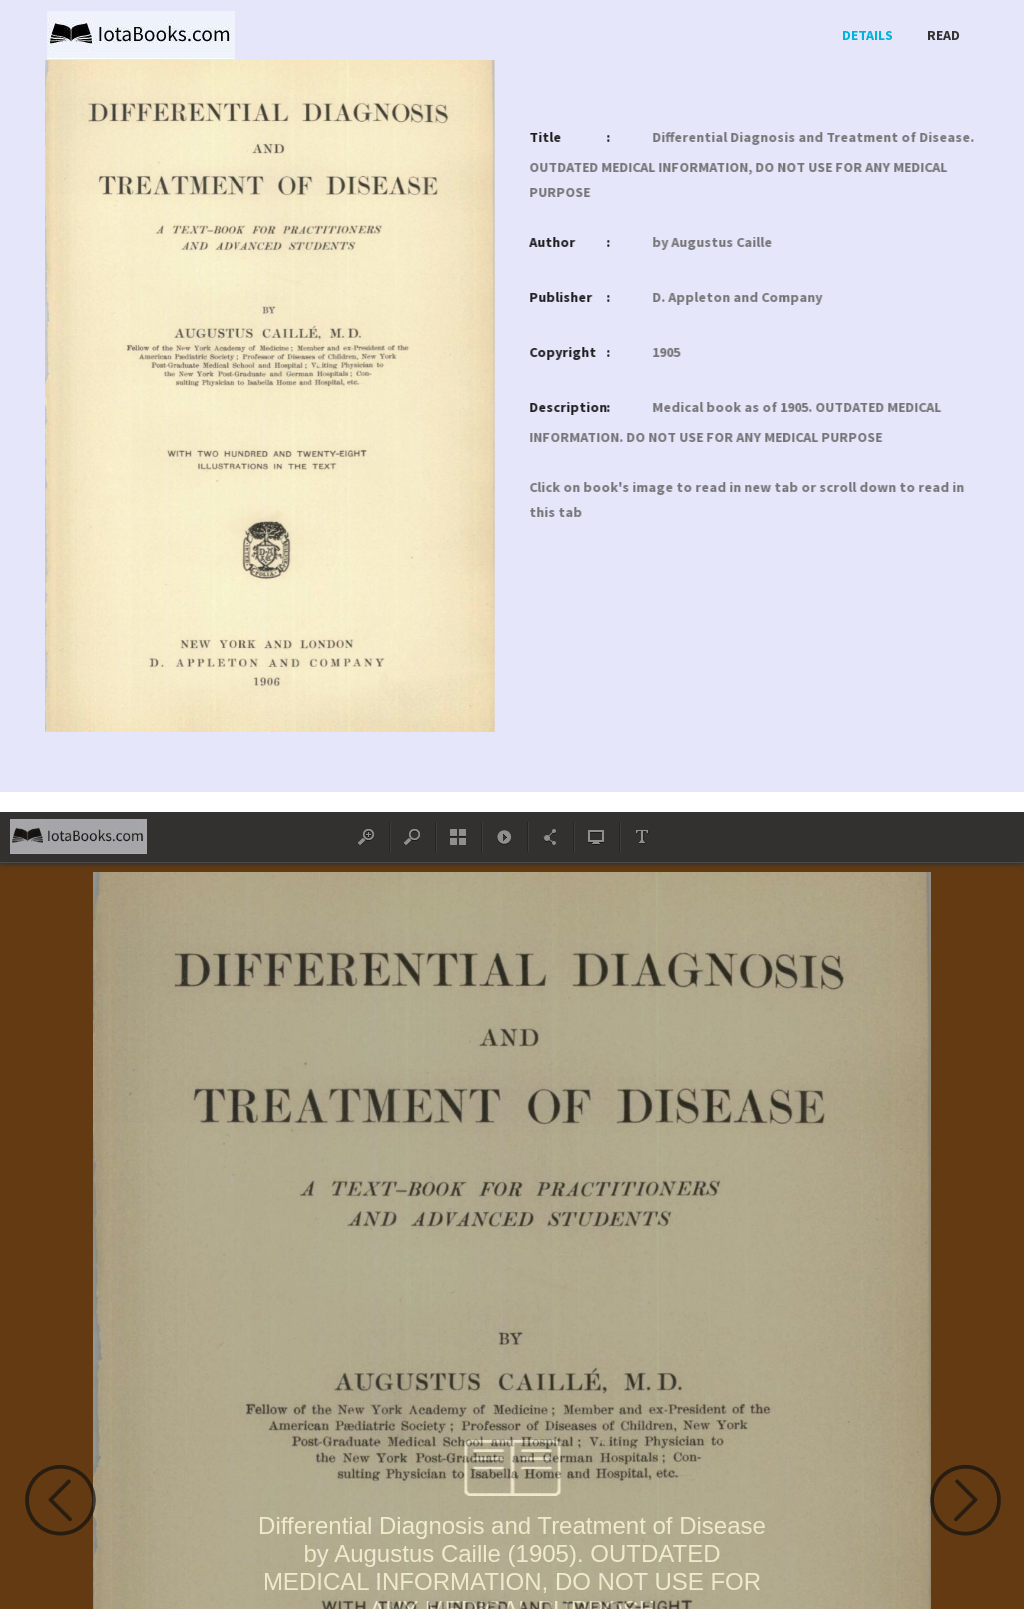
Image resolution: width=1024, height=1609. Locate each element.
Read (943, 35)
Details (867, 35)
